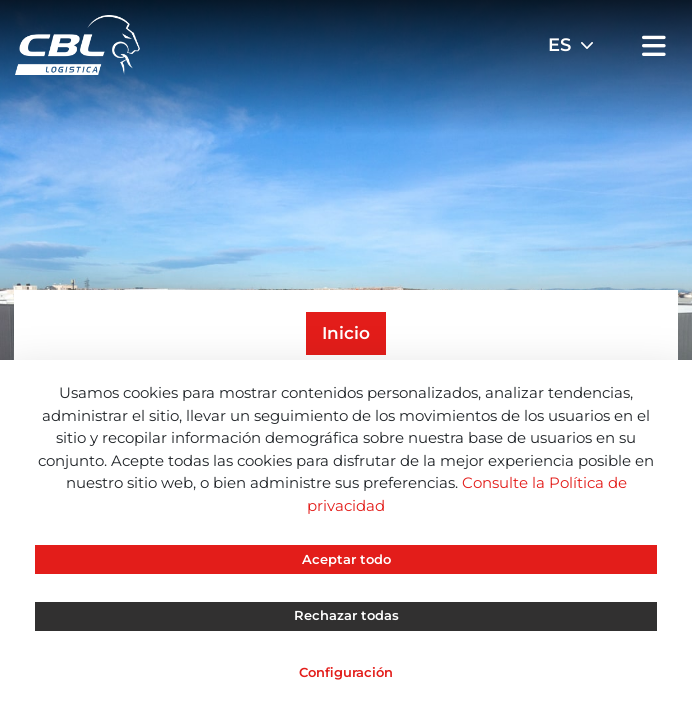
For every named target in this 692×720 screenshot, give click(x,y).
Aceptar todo (346, 559)
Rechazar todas (346, 615)
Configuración (346, 672)
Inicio (346, 333)
